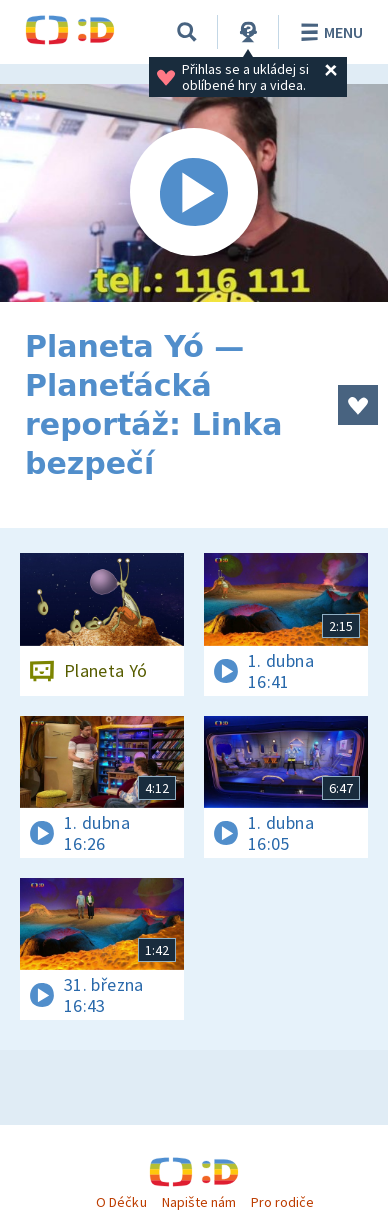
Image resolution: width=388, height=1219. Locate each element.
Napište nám (199, 1202)
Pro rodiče (282, 1202)
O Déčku (121, 1202)
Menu (328, 32)
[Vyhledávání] (187, 32)
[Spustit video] (194, 193)
